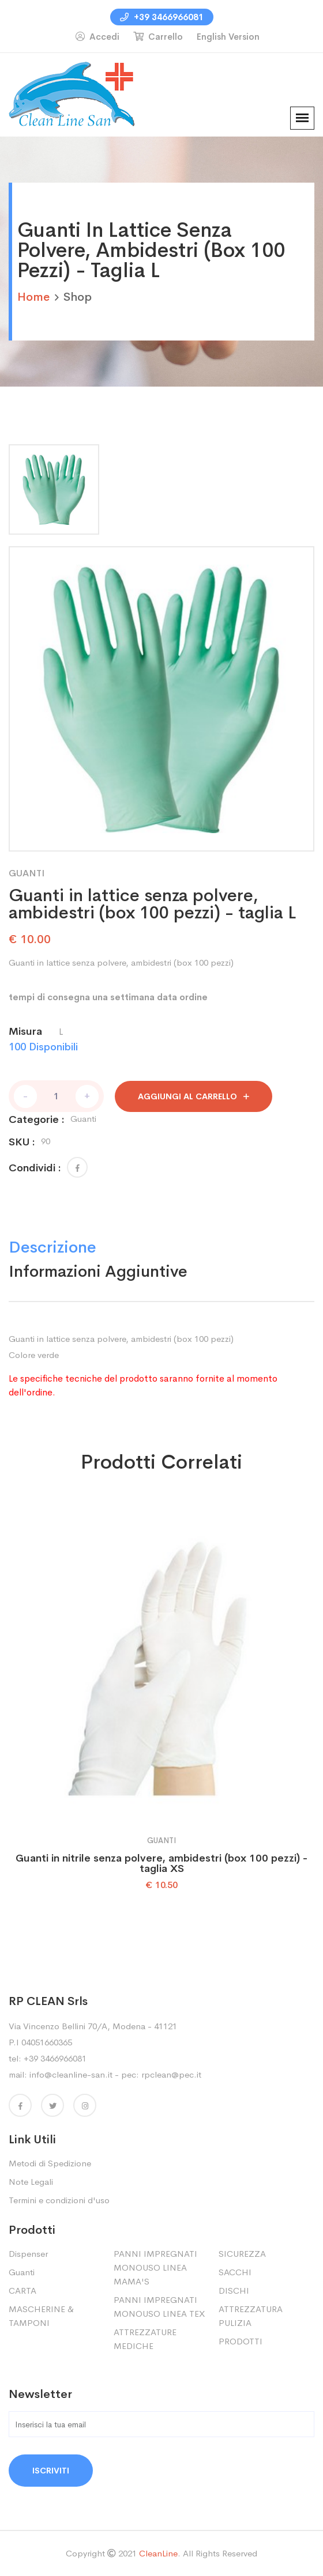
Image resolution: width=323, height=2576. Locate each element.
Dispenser (28, 2253)
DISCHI (234, 2290)
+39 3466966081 (162, 17)
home (33, 297)
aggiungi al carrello (193, 1096)
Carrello (158, 36)
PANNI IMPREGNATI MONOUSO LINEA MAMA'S (155, 2267)
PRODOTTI (240, 2341)
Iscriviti (50, 2470)
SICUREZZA (242, 2253)
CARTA (22, 2290)
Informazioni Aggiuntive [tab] (98, 1271)
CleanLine (158, 2553)
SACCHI (235, 2272)
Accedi (97, 36)
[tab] (54, 489)
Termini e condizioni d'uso (59, 2200)
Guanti (22, 2272)
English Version (228, 36)
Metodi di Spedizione (50, 2163)
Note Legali (31, 2181)
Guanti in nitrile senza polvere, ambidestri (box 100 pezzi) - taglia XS (161, 1863)
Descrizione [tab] (52, 1247)
